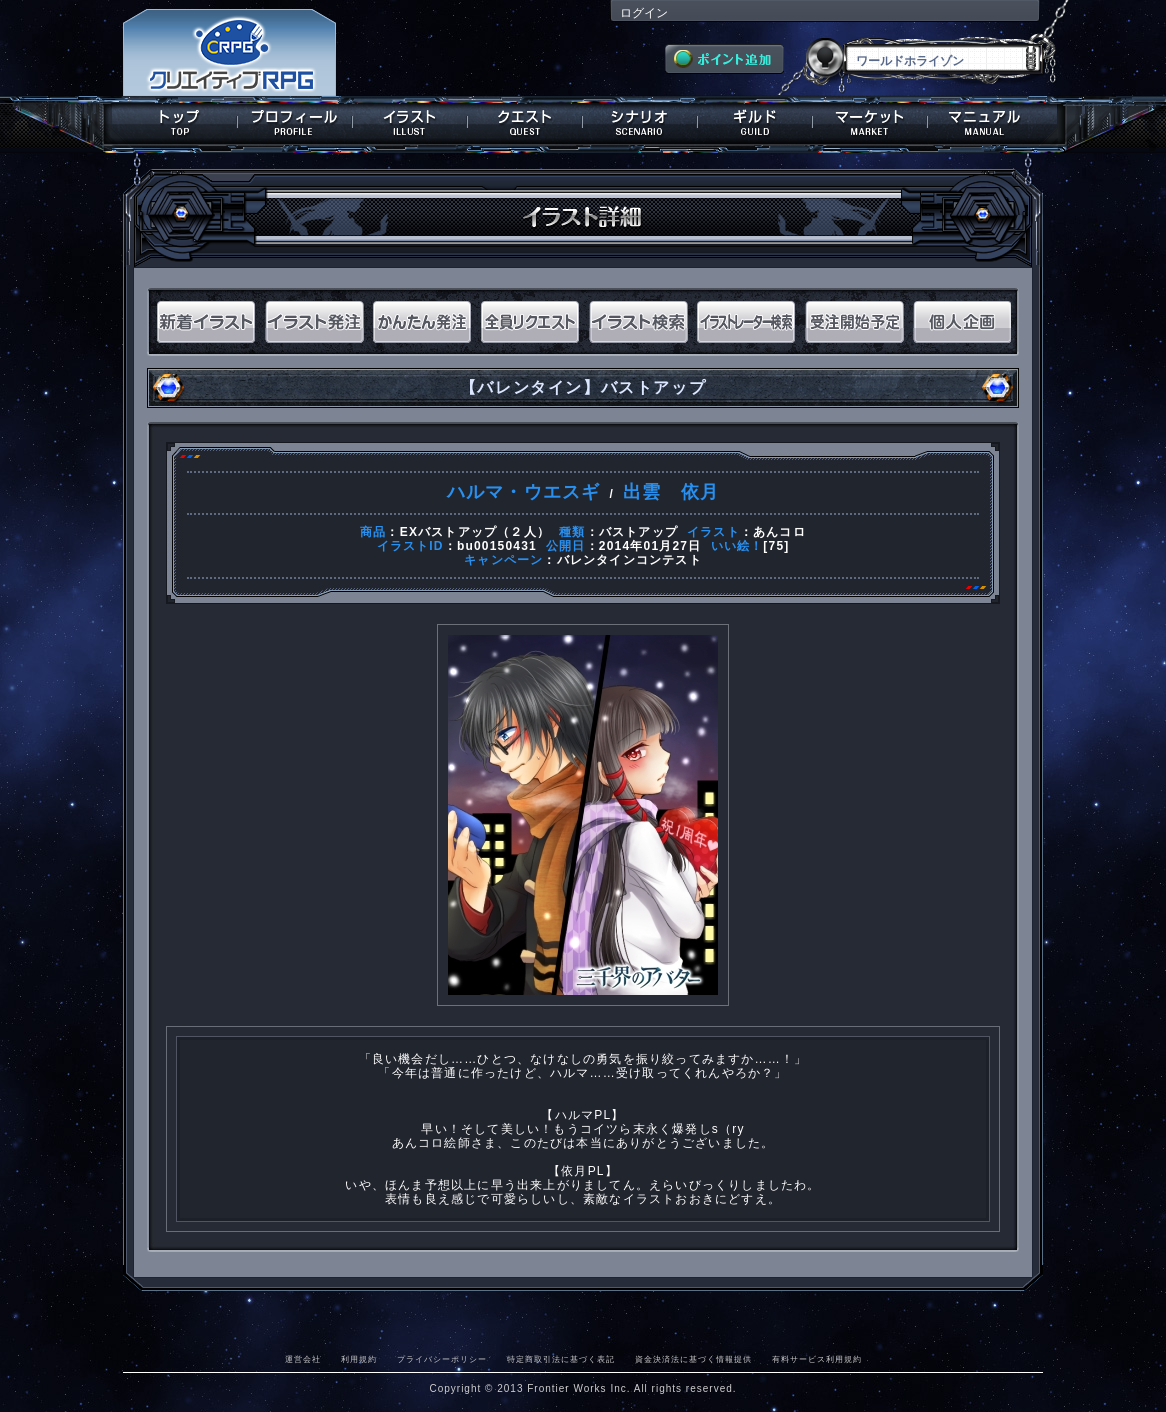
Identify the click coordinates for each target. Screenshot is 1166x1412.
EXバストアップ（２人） (475, 532)
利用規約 (359, 1359)
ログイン (644, 13)
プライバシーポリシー (442, 1359)
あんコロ (779, 532)
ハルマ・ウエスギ (524, 492)
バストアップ (638, 532)
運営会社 (303, 1359)
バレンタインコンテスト (629, 560)
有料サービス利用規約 (817, 1359)
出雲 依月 (671, 492)
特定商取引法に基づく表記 (561, 1359)
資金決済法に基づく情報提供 (693, 1359)
